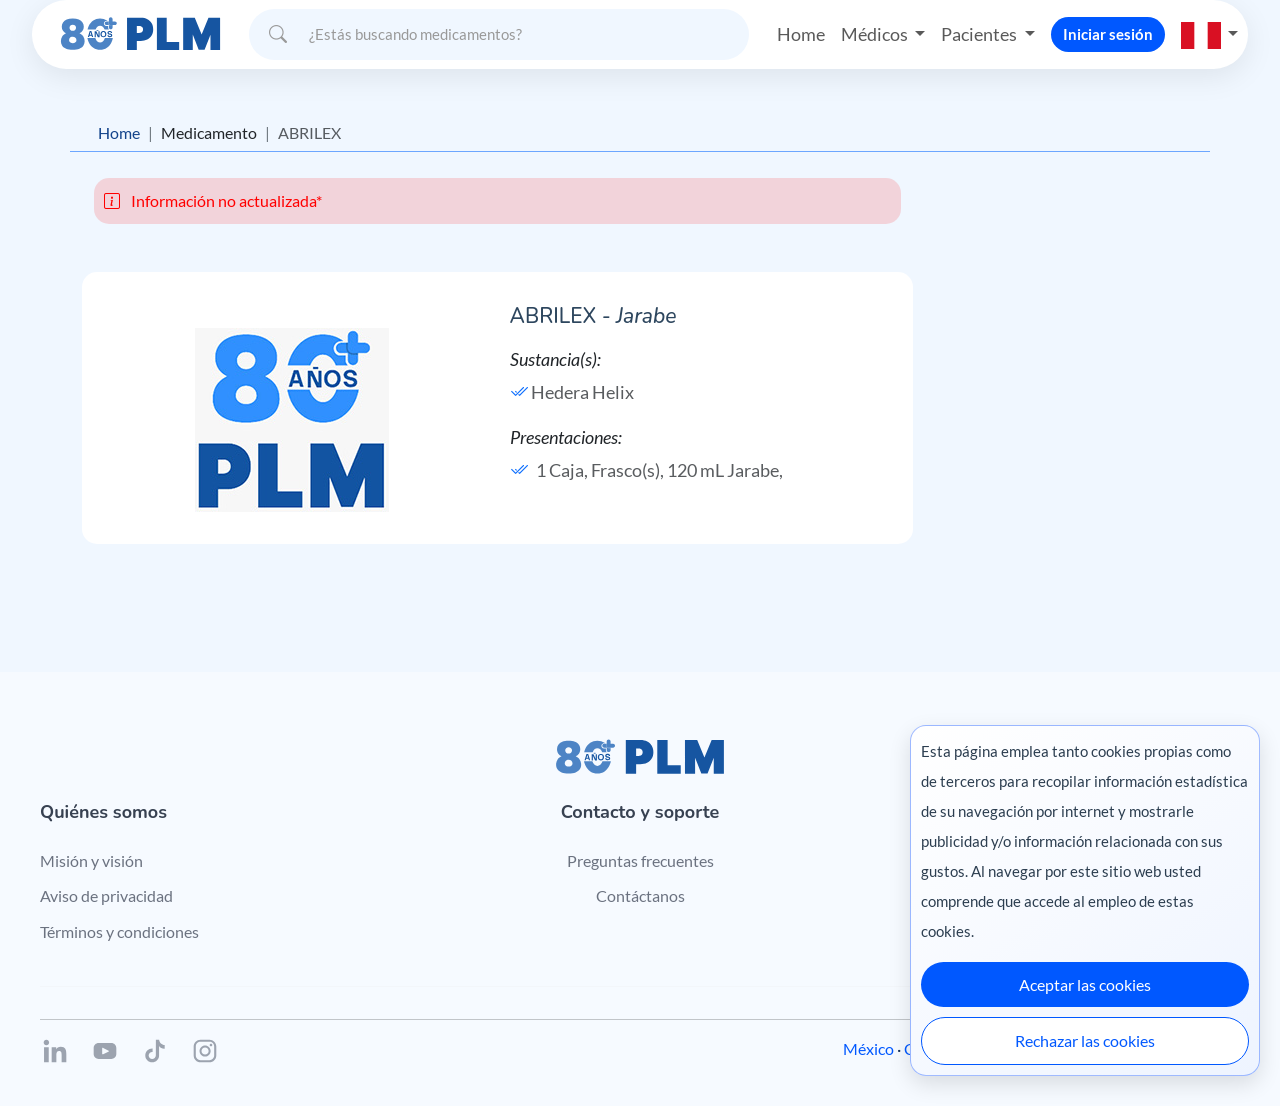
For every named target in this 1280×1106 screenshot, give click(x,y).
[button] (1210, 34)
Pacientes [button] (980, 34)
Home (801, 34)
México (868, 1048)
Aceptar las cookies (1085, 984)
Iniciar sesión (1108, 34)
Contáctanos (640, 895)
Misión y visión (91, 860)
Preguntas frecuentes (640, 860)
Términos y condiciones (119, 931)
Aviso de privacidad (106, 895)
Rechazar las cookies (1085, 1040)
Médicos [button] (876, 34)
